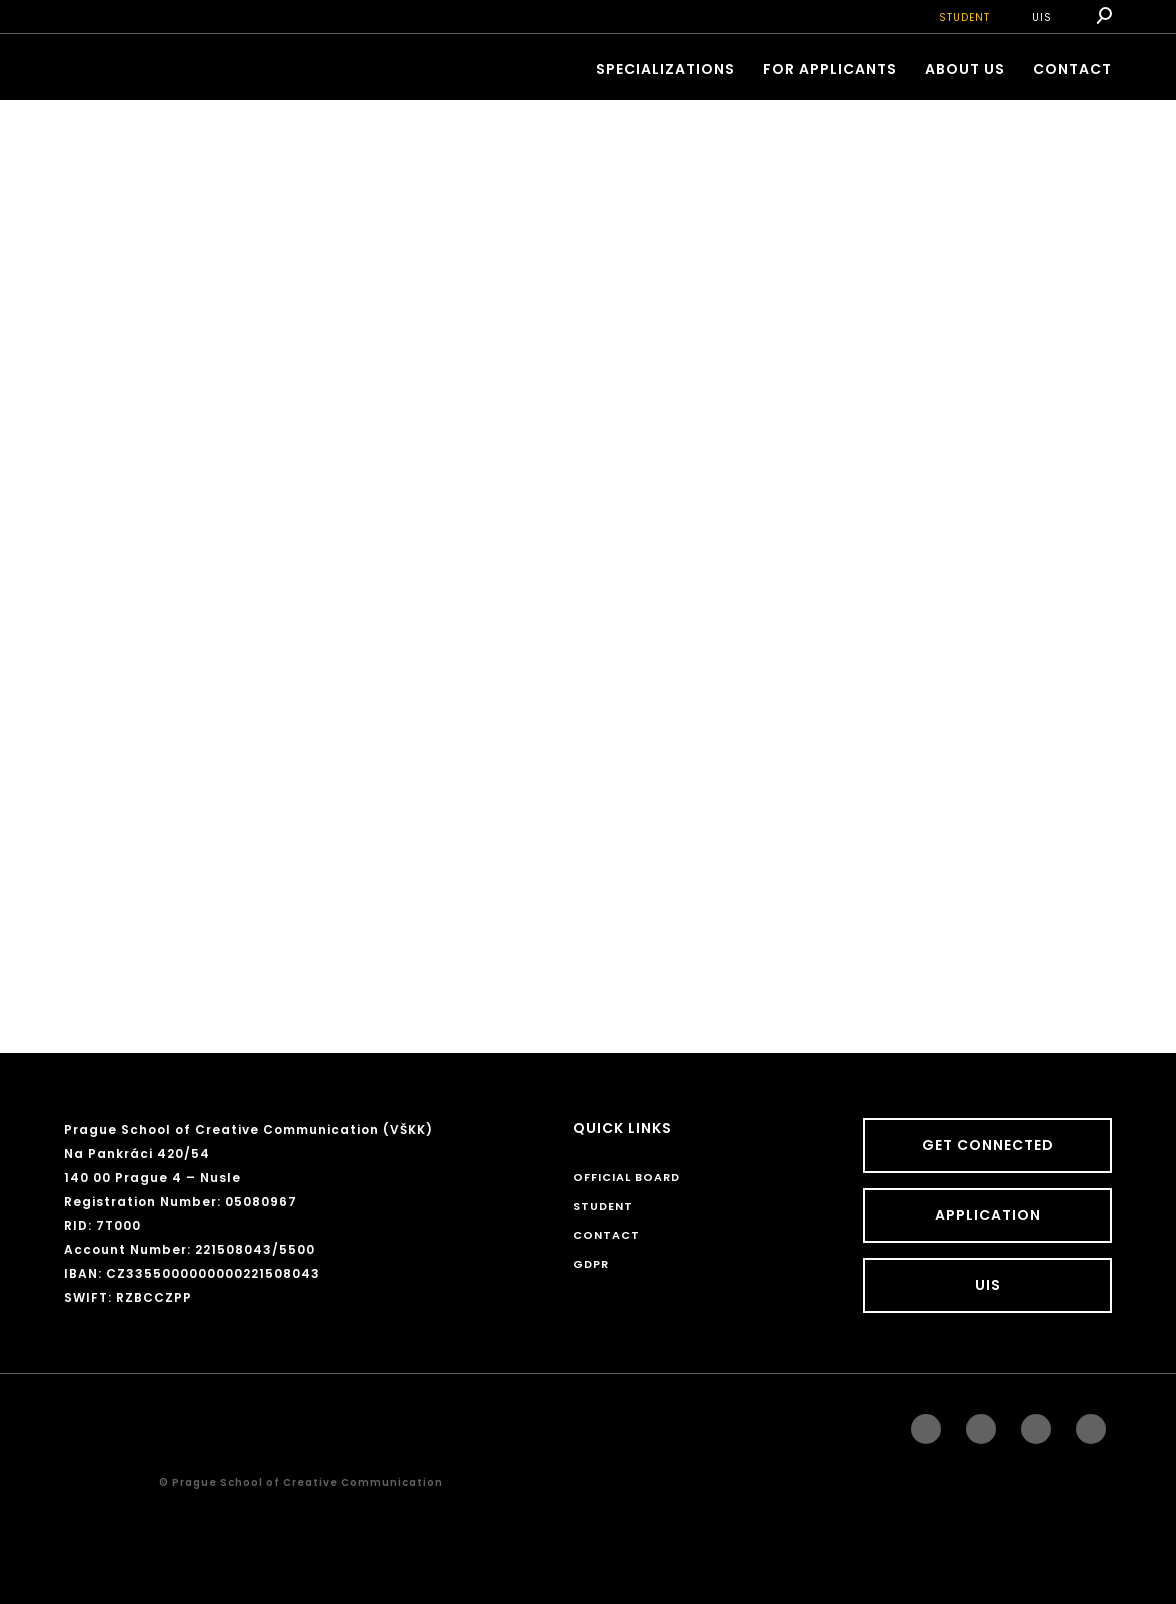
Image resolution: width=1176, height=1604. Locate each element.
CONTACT (1072, 69)
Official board (626, 1177)
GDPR (591, 1264)
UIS (1042, 17)
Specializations (665, 69)
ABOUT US (965, 69)
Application (988, 1215)
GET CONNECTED (988, 1145)
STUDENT (964, 17)
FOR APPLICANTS (830, 69)
